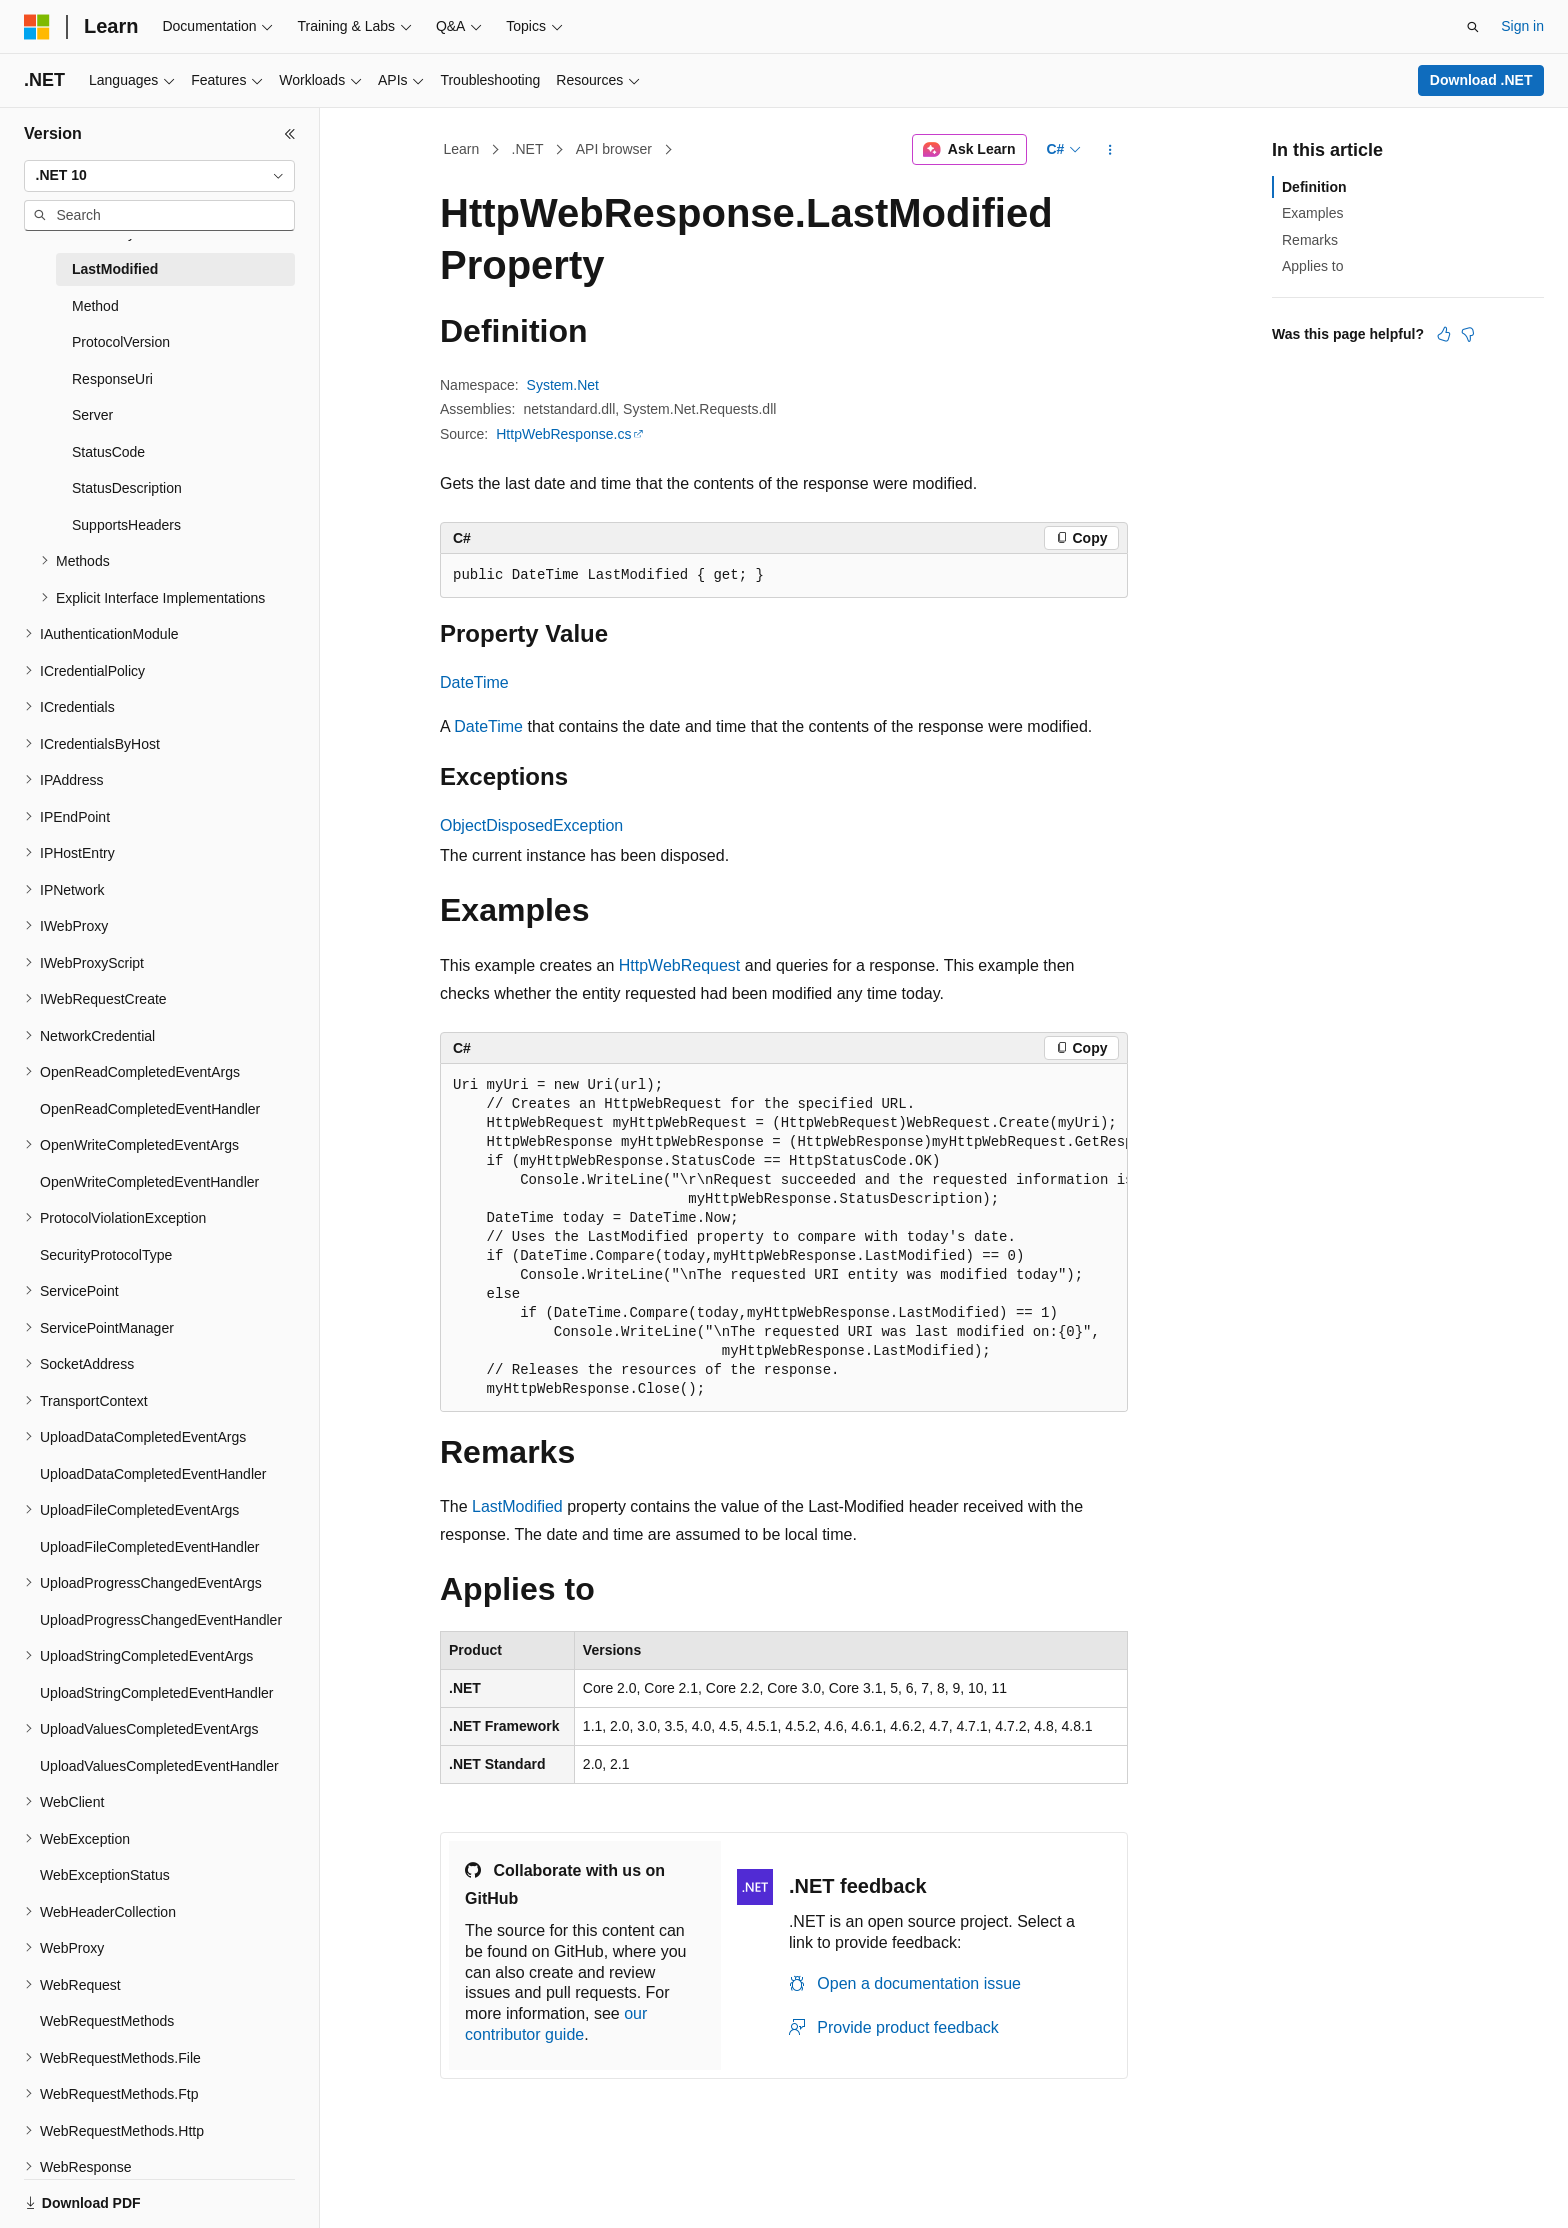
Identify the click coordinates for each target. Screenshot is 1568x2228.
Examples (1312, 213)
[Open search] (1473, 27)
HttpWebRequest (680, 965)
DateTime (474, 682)
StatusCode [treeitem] (108, 452)
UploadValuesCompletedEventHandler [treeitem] (159, 1766)
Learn (462, 149)
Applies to (1312, 266)
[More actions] (1110, 150)
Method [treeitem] (95, 306)
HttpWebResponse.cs (563, 434)
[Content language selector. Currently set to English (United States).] (120, 2191)
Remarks (1310, 240)
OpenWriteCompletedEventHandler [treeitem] (149, 1182)
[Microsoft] (37, 27)
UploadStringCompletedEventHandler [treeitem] (156, 1693)
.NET (528, 149)
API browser (614, 149)
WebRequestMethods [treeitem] (107, 2021)
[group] (784, 1238)
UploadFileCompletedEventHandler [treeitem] (149, 1547)
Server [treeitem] (92, 415)
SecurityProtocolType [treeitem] (106, 1255)
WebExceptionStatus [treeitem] (105, 1875)
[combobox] (159, 176)
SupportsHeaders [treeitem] (126, 525)
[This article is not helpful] (1468, 334)
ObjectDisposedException (531, 825)
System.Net (563, 385)
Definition (1314, 187)
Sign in (1522, 26)
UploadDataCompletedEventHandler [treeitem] (153, 1474)
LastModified (517, 1506)
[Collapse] (290, 134)
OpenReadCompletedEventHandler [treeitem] (150, 1109)
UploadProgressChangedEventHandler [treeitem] (161, 1620)
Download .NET (1481, 80)
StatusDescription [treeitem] (127, 488)
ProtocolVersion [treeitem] (121, 342)
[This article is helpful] (1444, 334)
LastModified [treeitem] (115, 269)
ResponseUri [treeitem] (112, 379)
